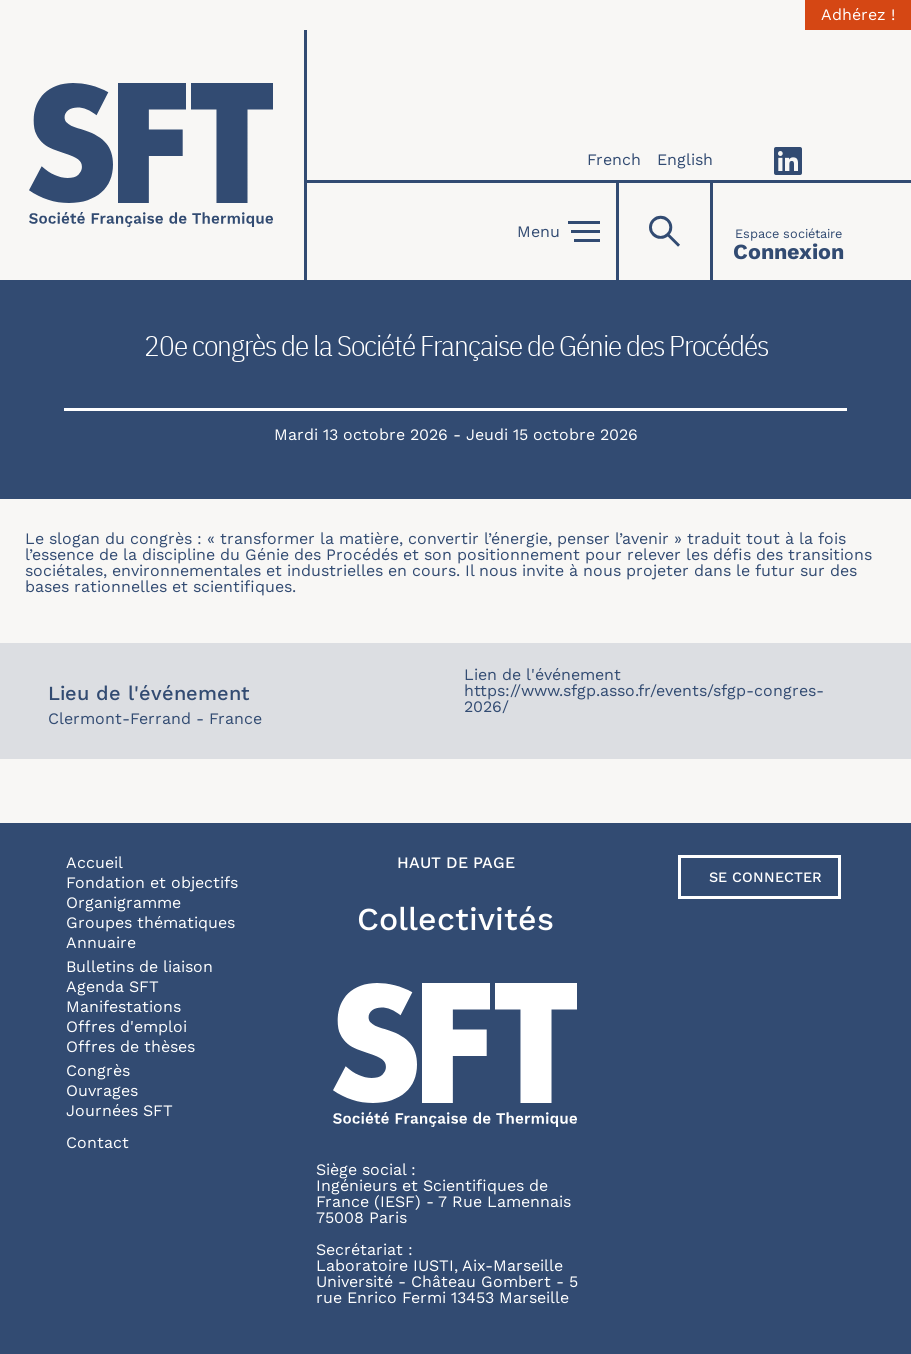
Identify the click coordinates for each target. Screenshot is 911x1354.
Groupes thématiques (150, 922)
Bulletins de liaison (139, 966)
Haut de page (456, 863)
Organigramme (123, 902)
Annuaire (101, 942)
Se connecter (765, 877)
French (614, 159)
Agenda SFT (112, 986)
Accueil (94, 862)
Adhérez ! (858, 15)
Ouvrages (102, 1090)
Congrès (98, 1070)
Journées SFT (119, 1110)
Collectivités (455, 919)
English (685, 159)
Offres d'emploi (126, 1026)
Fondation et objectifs (152, 882)
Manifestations (123, 1006)
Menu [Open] (558, 232)
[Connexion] (788, 231)
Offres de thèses (130, 1046)
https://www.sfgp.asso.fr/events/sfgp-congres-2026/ (644, 698)
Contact (97, 1142)
